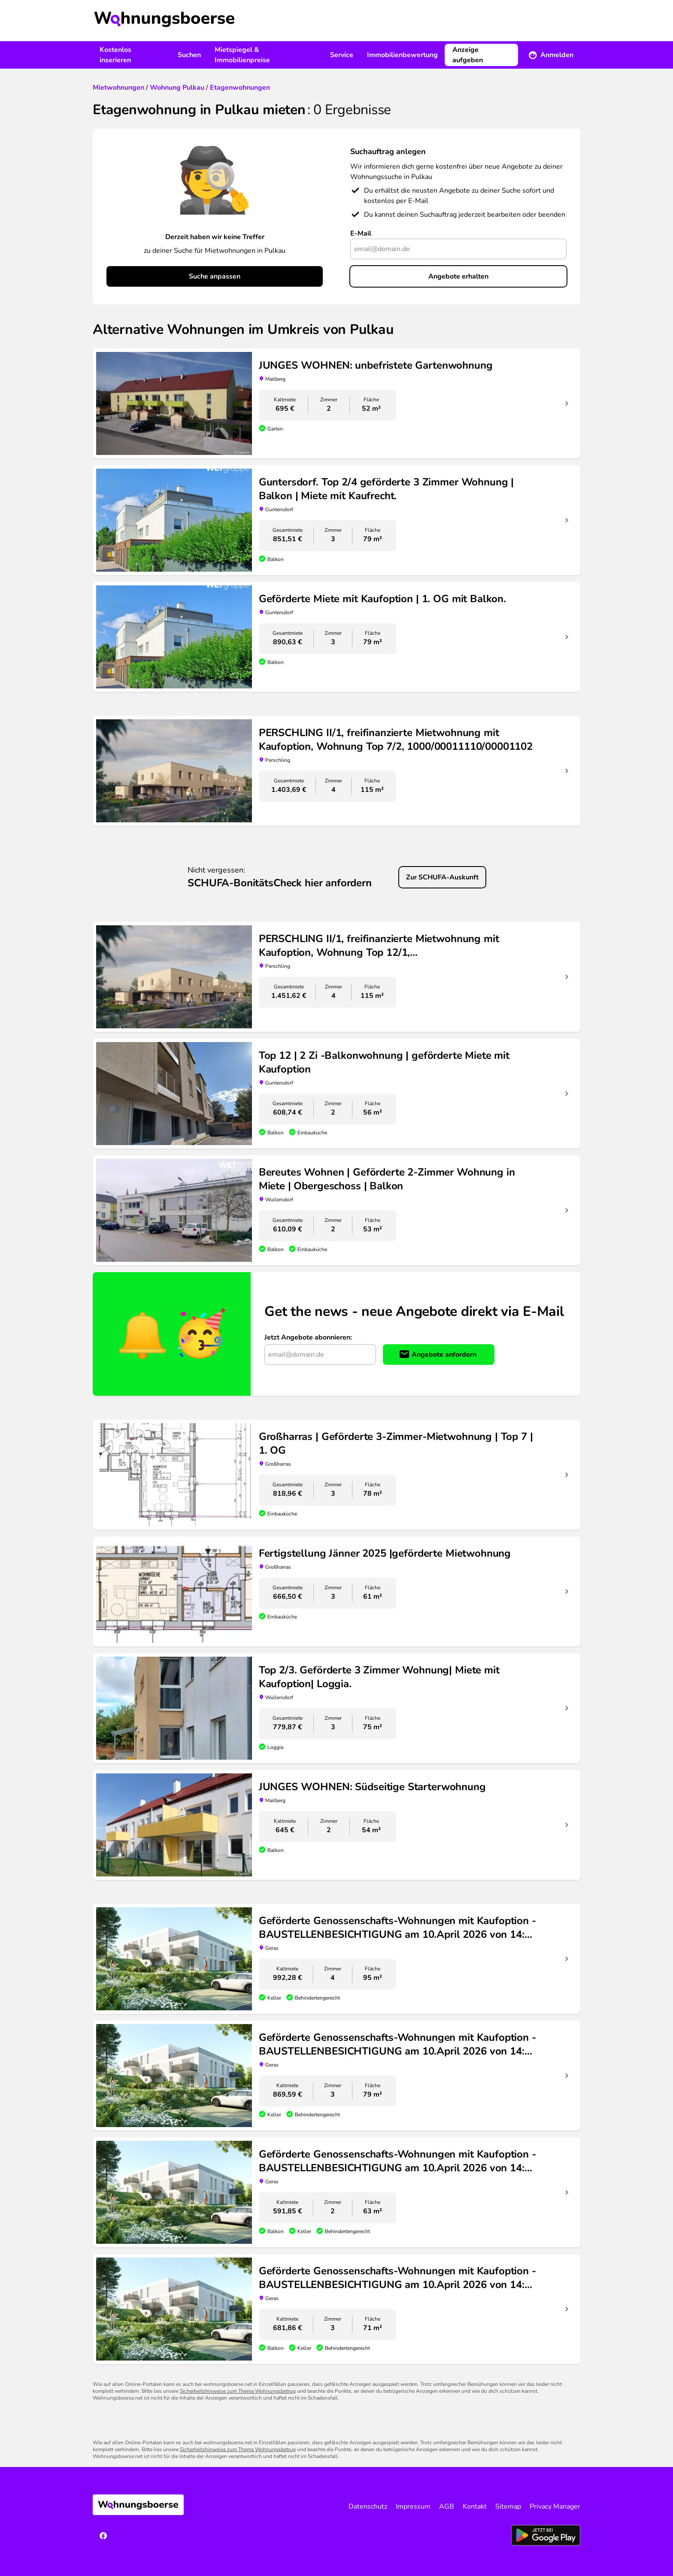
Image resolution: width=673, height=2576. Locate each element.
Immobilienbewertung (402, 55)
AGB (446, 2506)
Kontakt (475, 2506)
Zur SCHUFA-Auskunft (442, 877)
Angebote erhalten (458, 276)
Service (341, 55)
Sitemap (508, 2506)
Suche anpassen (214, 276)
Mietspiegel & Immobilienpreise (242, 55)
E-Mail (360, 233)
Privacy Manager (555, 2506)
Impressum (413, 2506)
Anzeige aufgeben (467, 55)
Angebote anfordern (444, 1354)
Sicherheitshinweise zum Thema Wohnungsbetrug (238, 2391)
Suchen (189, 55)
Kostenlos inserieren (115, 55)
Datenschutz (368, 2506)
